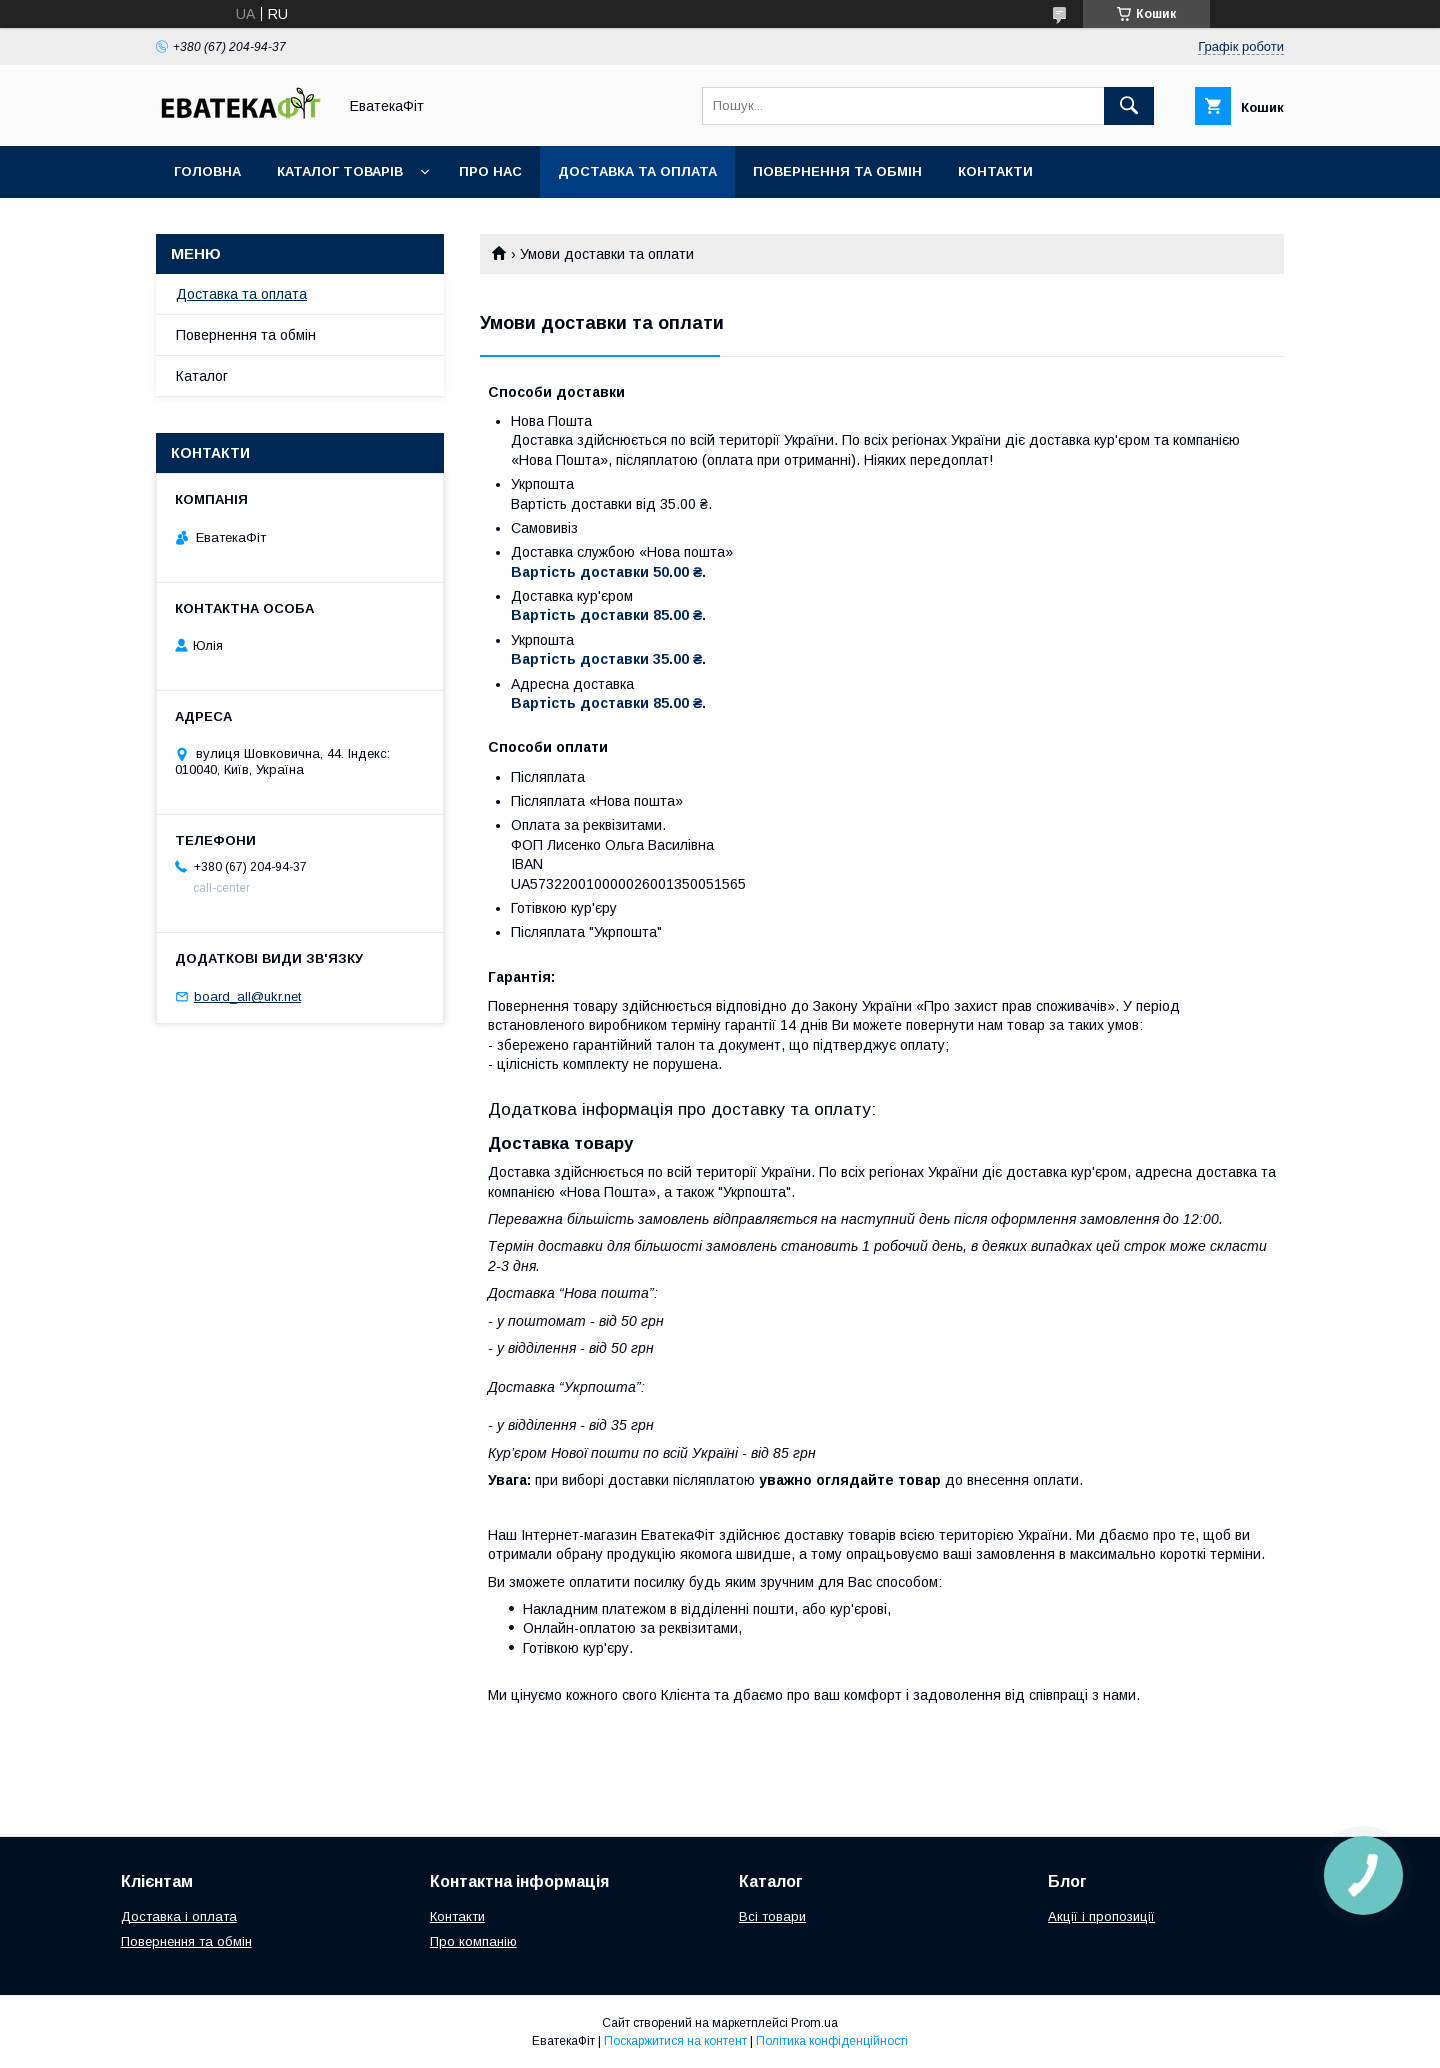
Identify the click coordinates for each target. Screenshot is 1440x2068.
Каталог (202, 376)
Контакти (995, 171)
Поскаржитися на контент (675, 2041)
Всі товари (772, 1916)
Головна (207, 171)
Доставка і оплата (179, 1916)
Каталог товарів (340, 171)
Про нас (490, 171)
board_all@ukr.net (247, 996)
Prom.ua (814, 2023)
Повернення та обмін (837, 171)
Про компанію (473, 1941)
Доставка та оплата (637, 171)
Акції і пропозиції (1101, 1916)
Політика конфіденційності (832, 2041)
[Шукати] (1129, 106)
